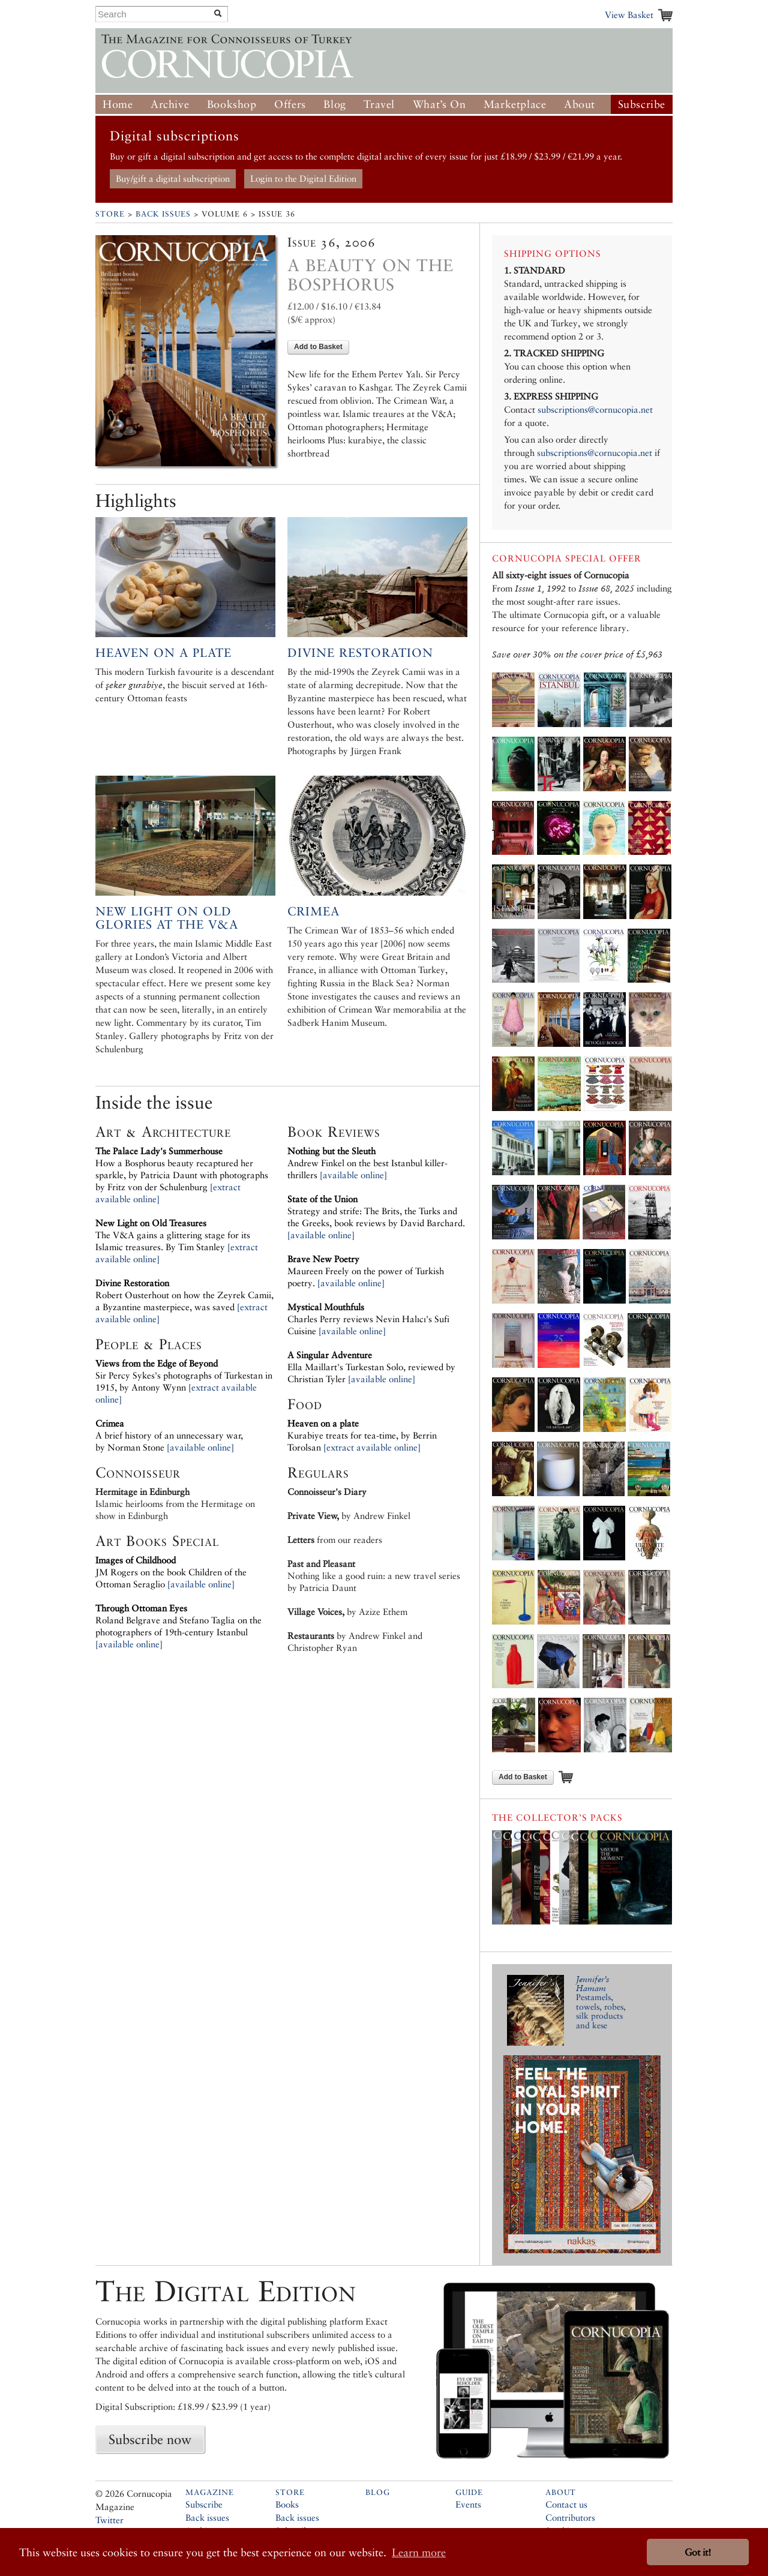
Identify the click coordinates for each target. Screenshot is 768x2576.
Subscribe (641, 104)
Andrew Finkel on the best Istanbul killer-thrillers (367, 1163)
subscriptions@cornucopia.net (595, 409)
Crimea (313, 911)
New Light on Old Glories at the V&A (166, 918)
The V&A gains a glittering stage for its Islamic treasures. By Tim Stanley (172, 1235)
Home (118, 104)
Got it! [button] (698, 2552)
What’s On (439, 104)
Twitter (109, 2520)
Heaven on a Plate (163, 652)
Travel (379, 104)
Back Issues (163, 213)
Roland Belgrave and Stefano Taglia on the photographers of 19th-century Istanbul (178, 1620)
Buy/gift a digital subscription (173, 178)
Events (468, 2504)
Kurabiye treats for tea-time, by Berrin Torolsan (362, 1435)
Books (287, 2504)
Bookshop (232, 104)
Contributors (570, 2517)
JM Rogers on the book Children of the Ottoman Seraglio (171, 1572)
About (579, 104)
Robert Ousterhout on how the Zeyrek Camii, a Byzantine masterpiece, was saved (184, 1295)
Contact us (566, 2504)
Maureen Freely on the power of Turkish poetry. (365, 1271)
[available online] (200, 1447)
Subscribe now (150, 2439)
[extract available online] (372, 1447)
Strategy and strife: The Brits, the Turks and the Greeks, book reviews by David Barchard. (376, 1211)
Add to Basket (318, 347)
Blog (334, 104)
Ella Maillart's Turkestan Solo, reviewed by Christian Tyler (371, 1367)
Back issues (207, 2517)
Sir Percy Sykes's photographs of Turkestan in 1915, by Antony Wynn (183, 1375)
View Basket (629, 15)
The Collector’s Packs (557, 1817)
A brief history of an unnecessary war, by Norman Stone (169, 1435)
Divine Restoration (360, 652)
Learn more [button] (419, 2552)
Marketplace (515, 104)
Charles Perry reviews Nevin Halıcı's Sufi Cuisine (368, 1319)
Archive (170, 104)
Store (110, 213)
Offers (290, 104)
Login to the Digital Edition (303, 178)
